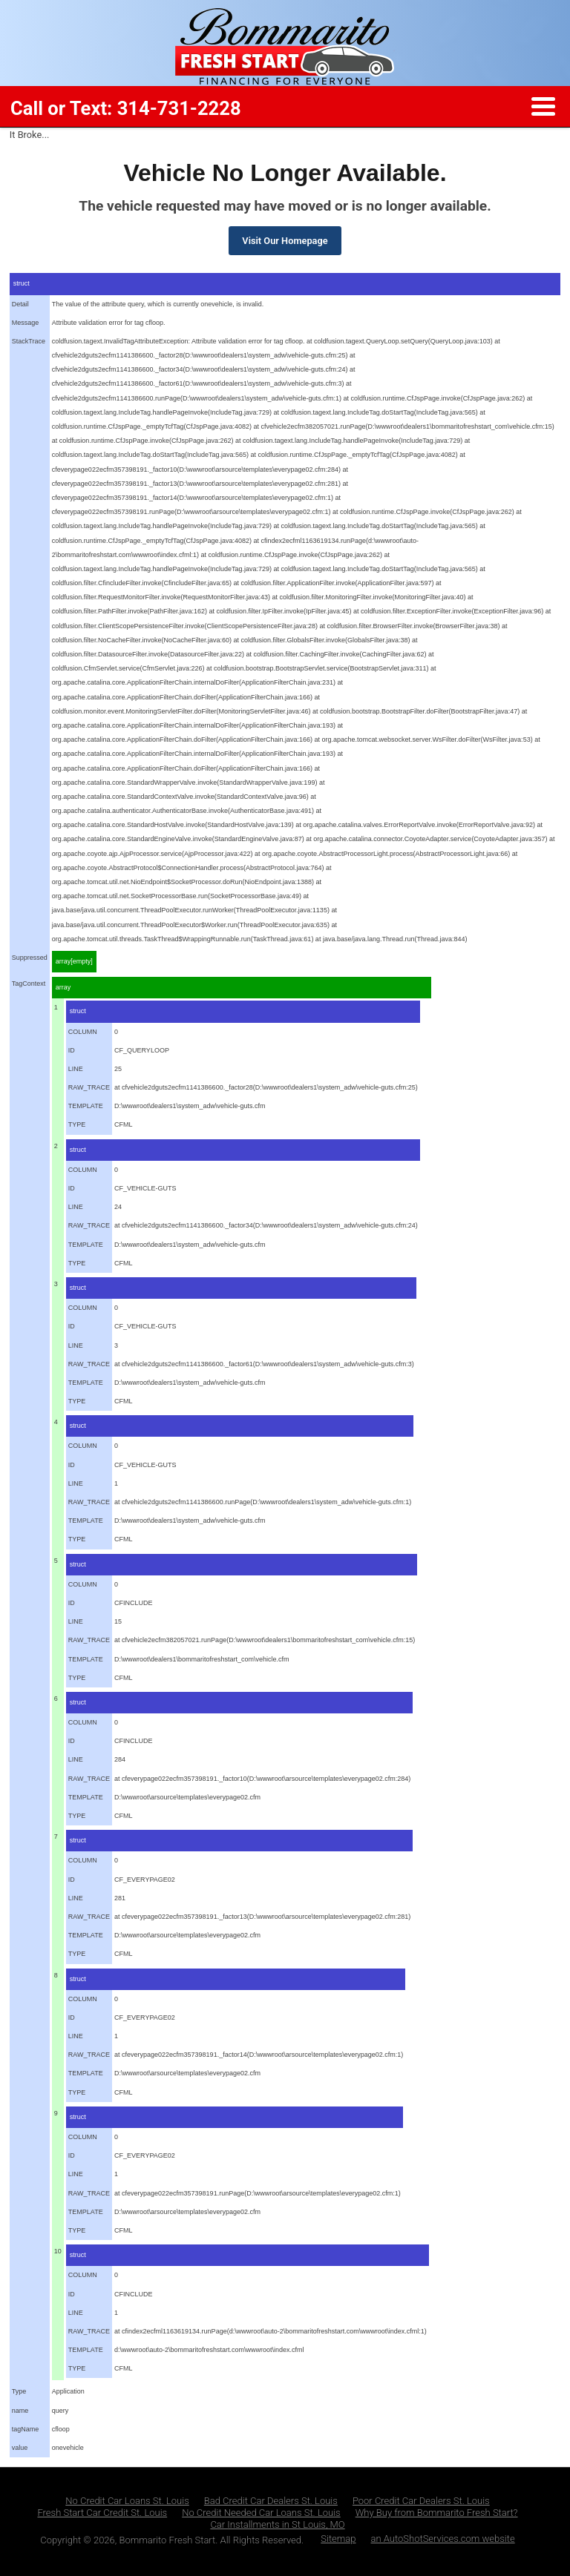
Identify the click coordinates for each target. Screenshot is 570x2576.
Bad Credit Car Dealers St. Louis (271, 2500)
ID (71, 1050)
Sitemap (338, 2538)
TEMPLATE (85, 1106)
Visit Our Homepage (284, 240)
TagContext (29, 983)
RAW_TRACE (89, 1087)
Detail (20, 304)
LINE (75, 1069)
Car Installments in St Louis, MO (277, 2524)
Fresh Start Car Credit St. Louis (102, 2512)
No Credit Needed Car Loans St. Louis (261, 2512)
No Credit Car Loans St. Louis (127, 2500)
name (20, 2410)
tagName (25, 2429)
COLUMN (82, 1031)
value (20, 2447)
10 (58, 2251)
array (63, 987)
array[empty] (74, 961)
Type (19, 2391)
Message (25, 322)
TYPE (77, 1124)
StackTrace (28, 341)
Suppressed (30, 957)
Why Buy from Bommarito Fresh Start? (437, 2512)
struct (21, 283)
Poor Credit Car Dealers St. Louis (421, 2500)
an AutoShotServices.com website (443, 2538)
